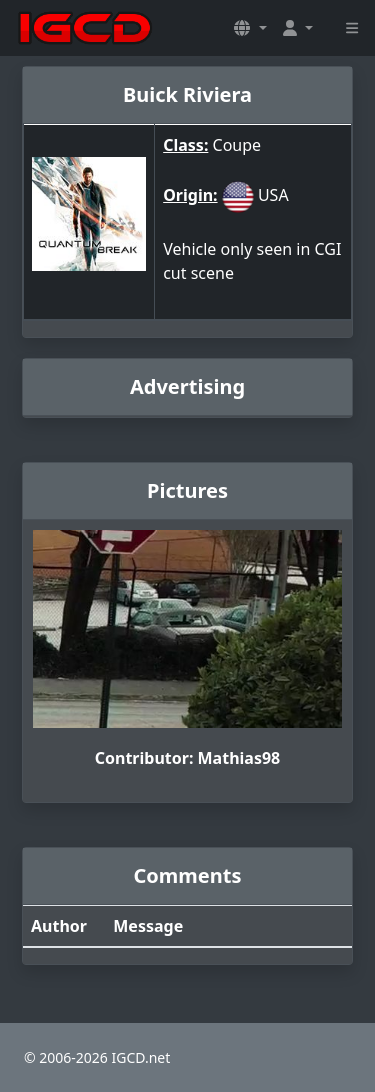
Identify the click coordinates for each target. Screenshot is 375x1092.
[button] (250, 28)
